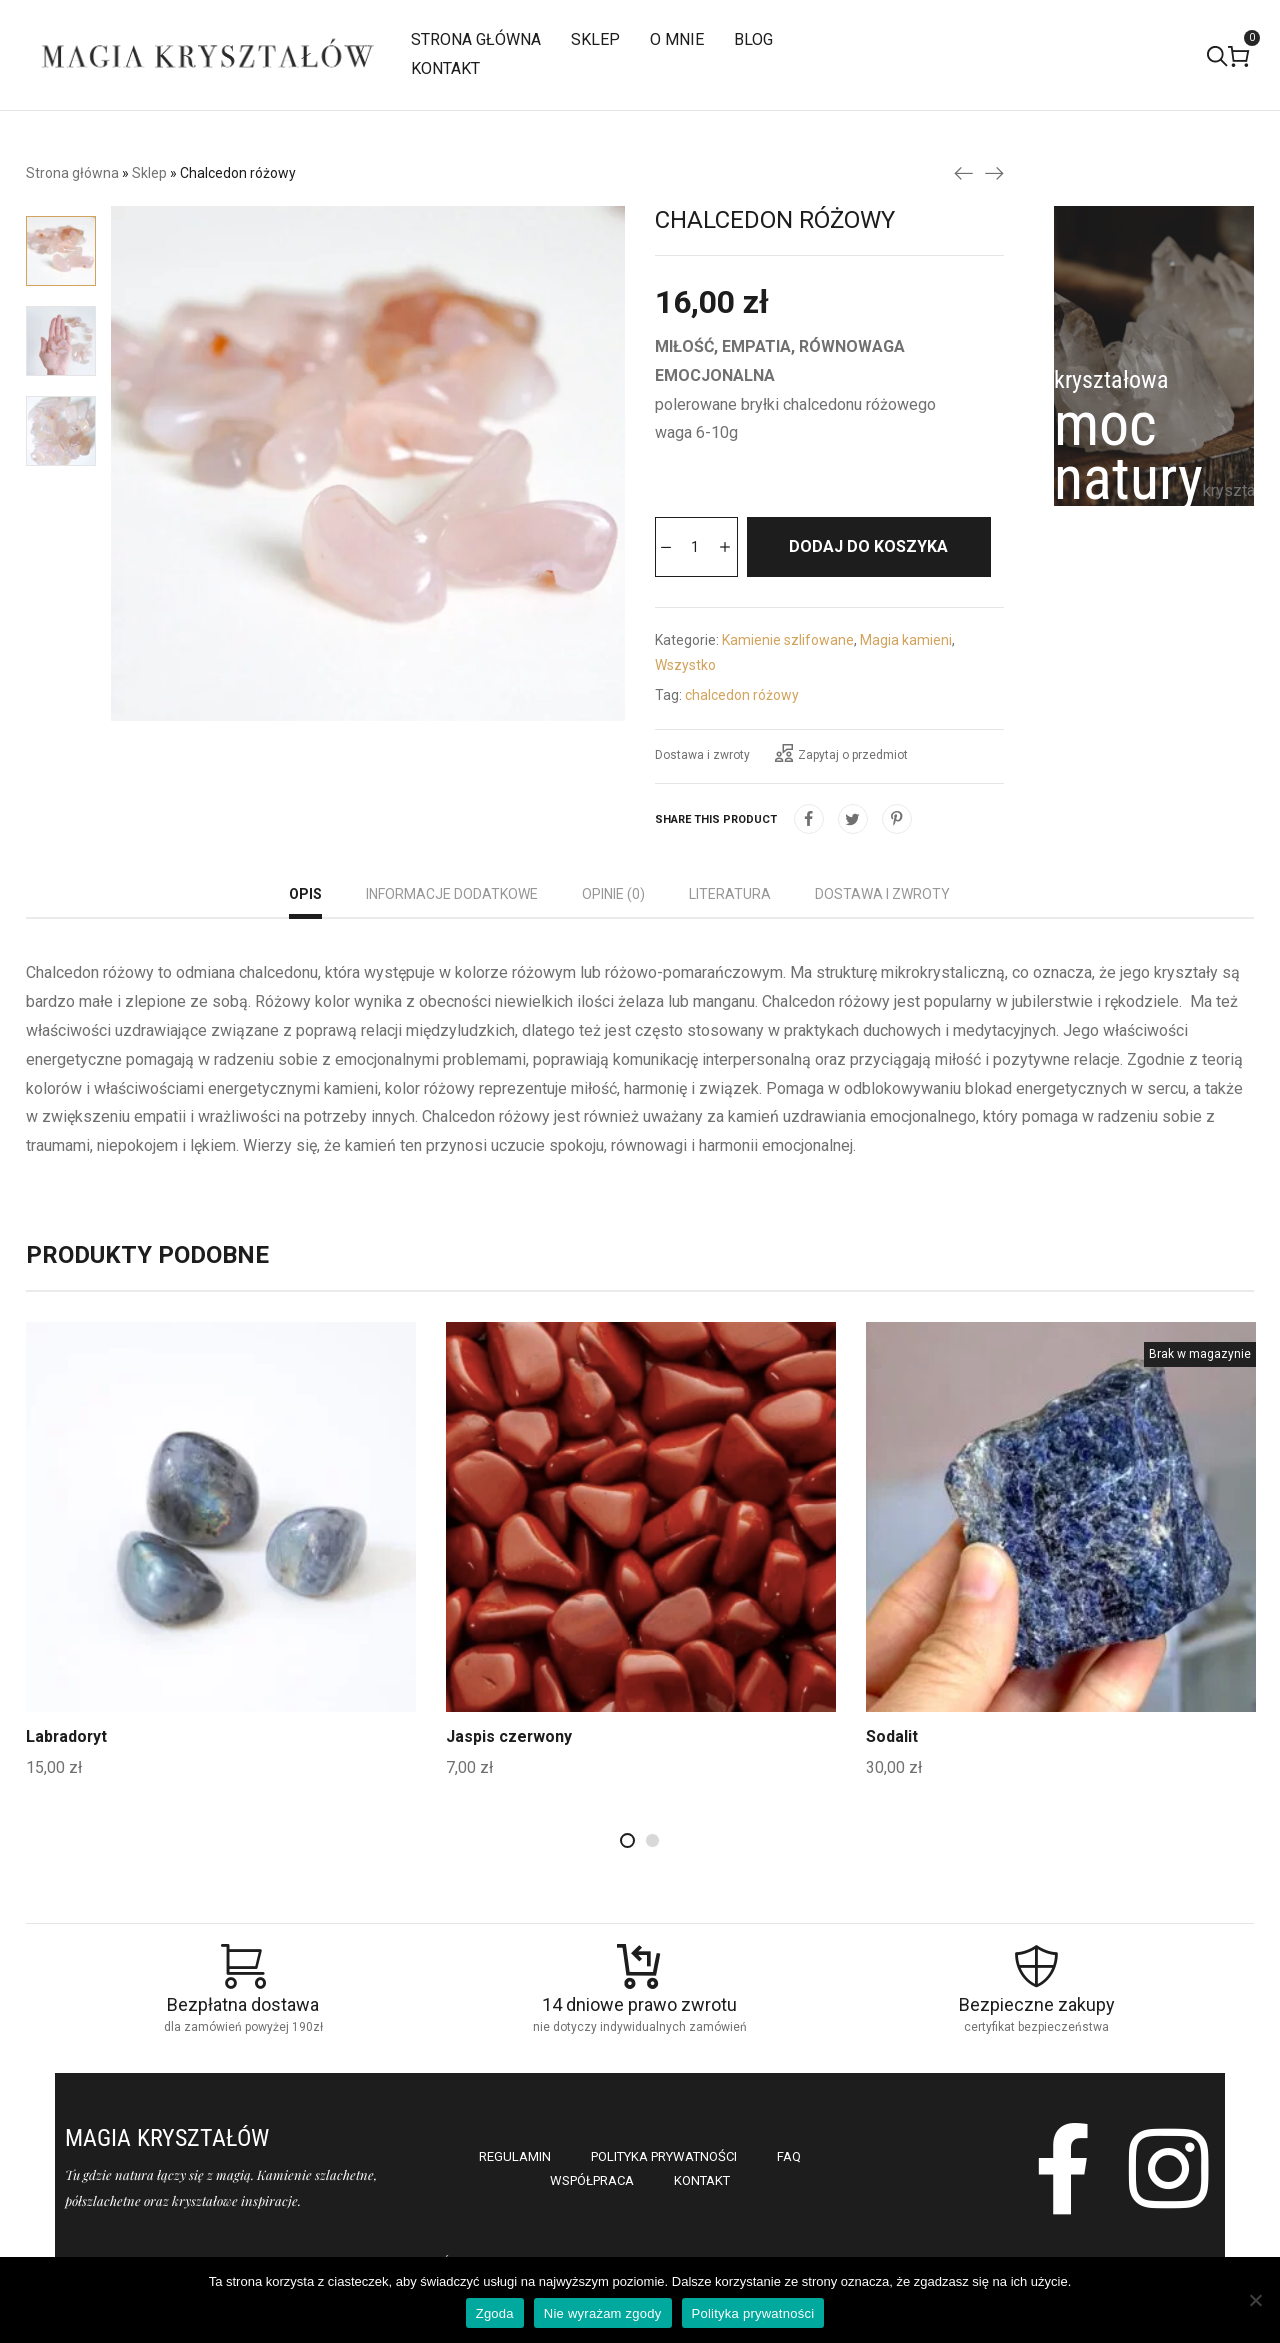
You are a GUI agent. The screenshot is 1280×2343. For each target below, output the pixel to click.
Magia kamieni (906, 700)
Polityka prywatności (753, 2313)
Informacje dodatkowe (452, 954)
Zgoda (495, 2313)
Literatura (730, 954)
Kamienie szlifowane (788, 700)
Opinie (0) (613, 954)
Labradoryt (67, 1796)
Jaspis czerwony (509, 1796)
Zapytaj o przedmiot (841, 813)
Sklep (149, 173)
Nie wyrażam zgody (603, 2313)
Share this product (716, 879)
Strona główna (72, 173)
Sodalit (892, 1796)
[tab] (305, 956)
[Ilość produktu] (695, 547)
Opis (305, 954)
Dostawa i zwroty (702, 815)
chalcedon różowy (742, 755)
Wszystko (685, 725)
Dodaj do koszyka (779, 606)
